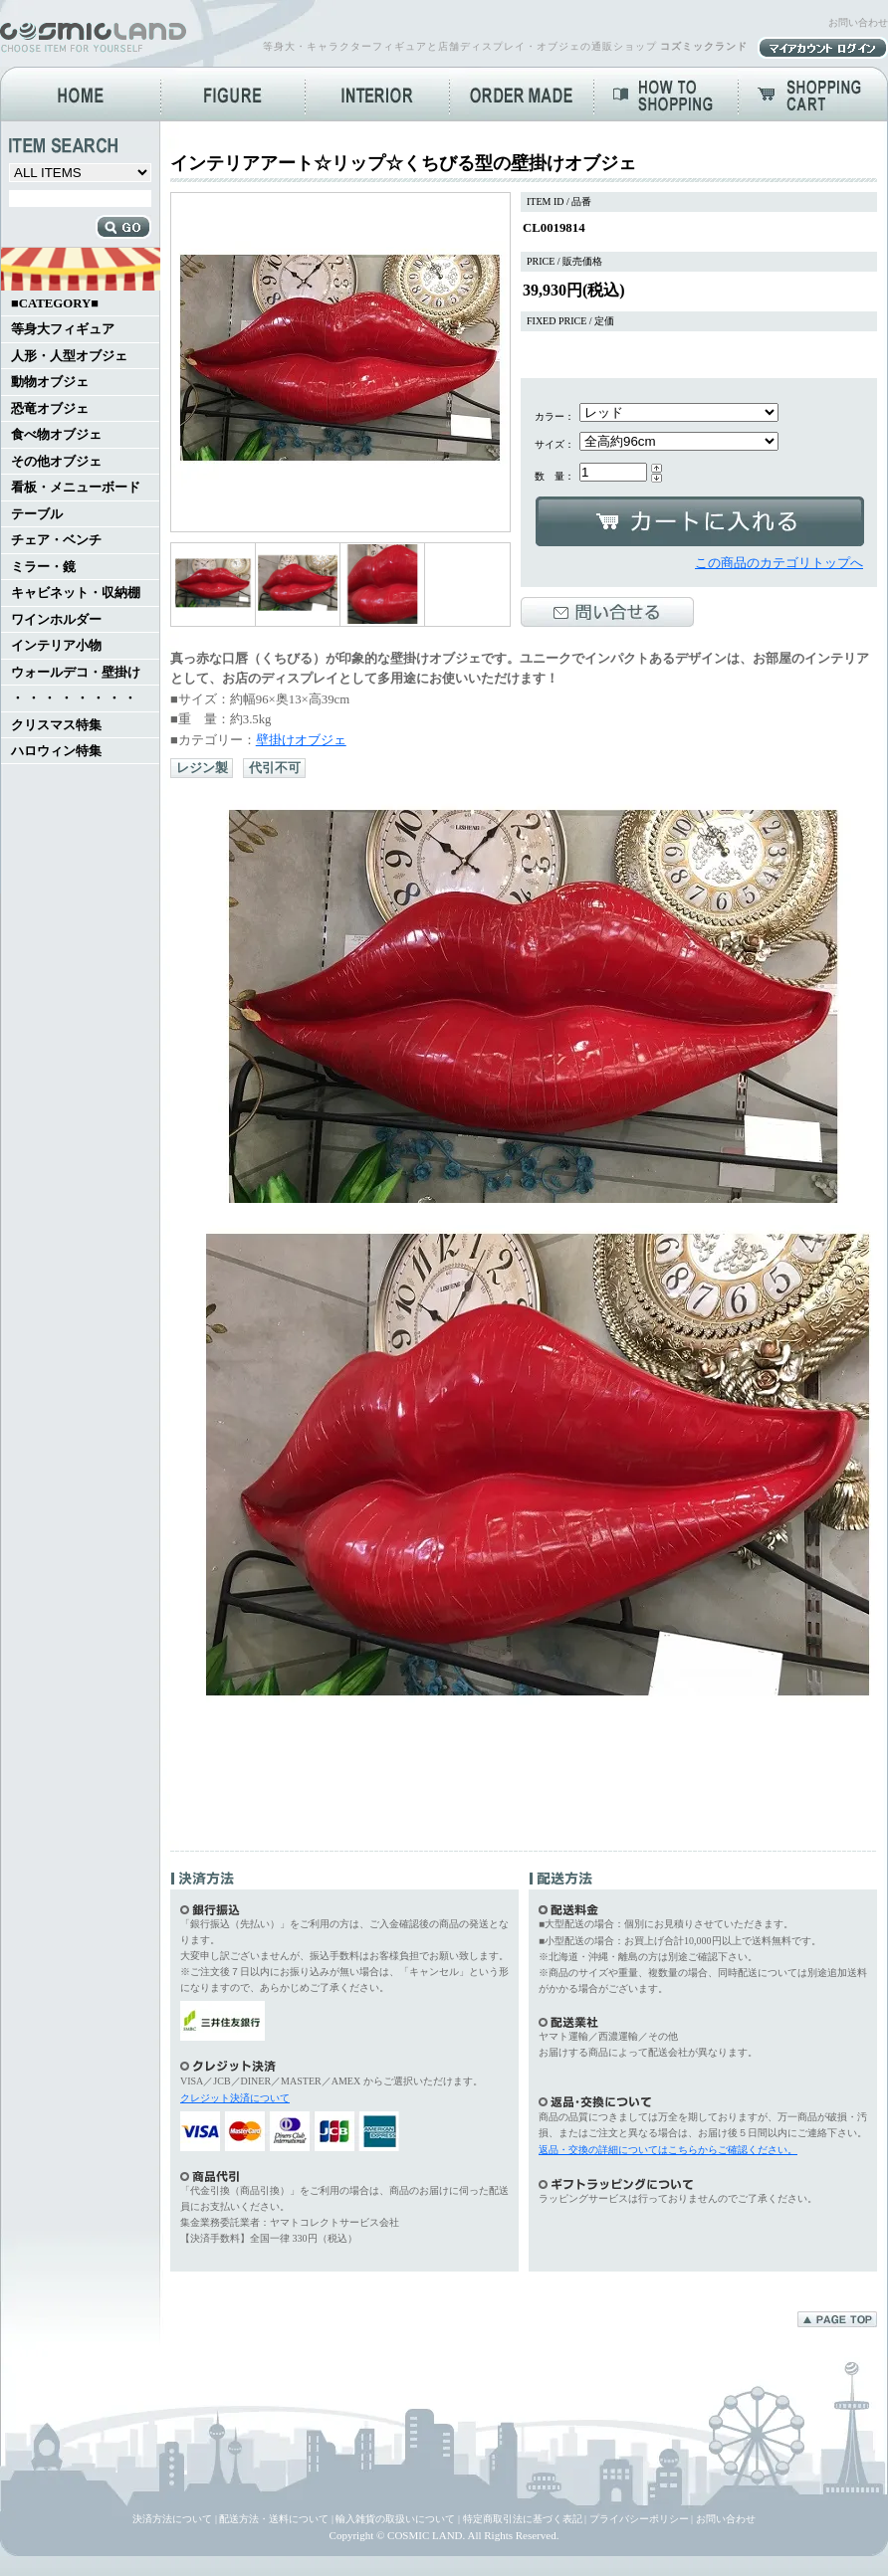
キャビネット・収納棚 (75, 593)
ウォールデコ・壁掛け (75, 673)
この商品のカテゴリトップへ (779, 563)
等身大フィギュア (62, 329)
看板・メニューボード (75, 488)
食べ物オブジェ (56, 435)
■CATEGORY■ (55, 303)
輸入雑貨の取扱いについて (395, 2518)
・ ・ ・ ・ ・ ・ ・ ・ (73, 698)
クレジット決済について (235, 2097)
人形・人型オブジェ (69, 356)
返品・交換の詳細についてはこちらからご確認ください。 (668, 2149)
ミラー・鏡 (43, 567)
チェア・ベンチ (56, 540)
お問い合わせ (858, 22)
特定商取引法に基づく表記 (522, 2518)
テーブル (37, 514)
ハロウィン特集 (56, 751)
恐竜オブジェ (50, 409)
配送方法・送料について (274, 2518)
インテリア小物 (56, 646)
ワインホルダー (56, 620)
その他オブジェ (56, 462)
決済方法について (172, 2518)
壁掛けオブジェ (301, 740)
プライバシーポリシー (639, 2518)
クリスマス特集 (56, 725)
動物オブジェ (50, 382)
